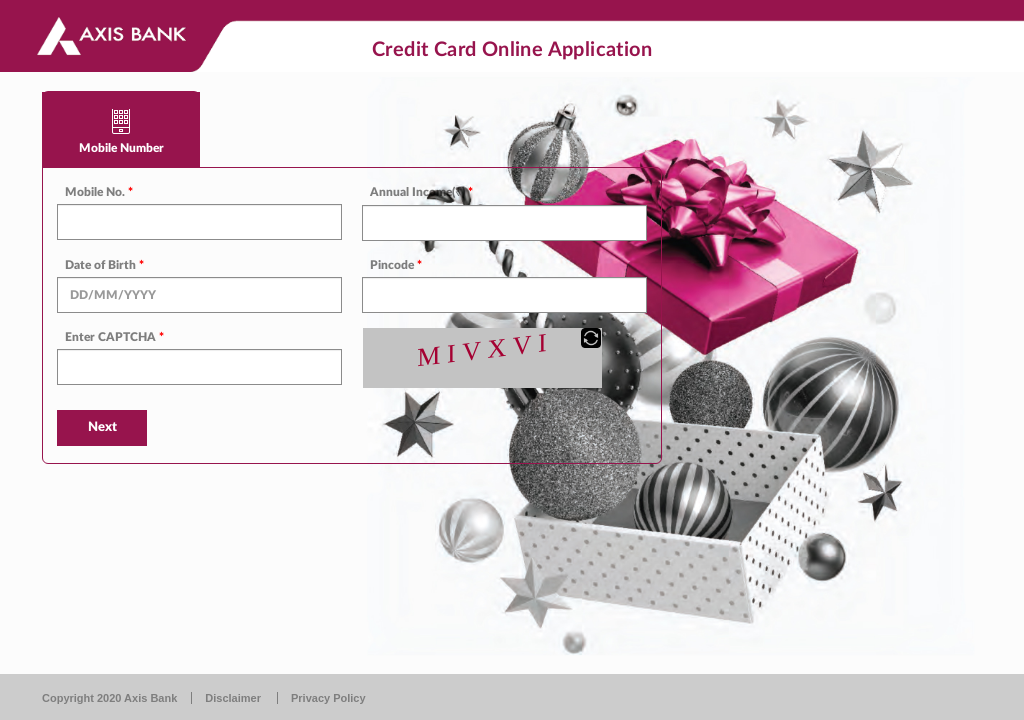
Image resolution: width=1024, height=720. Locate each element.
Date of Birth (104, 265)
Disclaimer (233, 698)
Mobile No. (99, 192)
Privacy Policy (328, 698)
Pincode (396, 265)
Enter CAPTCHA (114, 337)
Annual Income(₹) (421, 192)
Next (102, 427)
